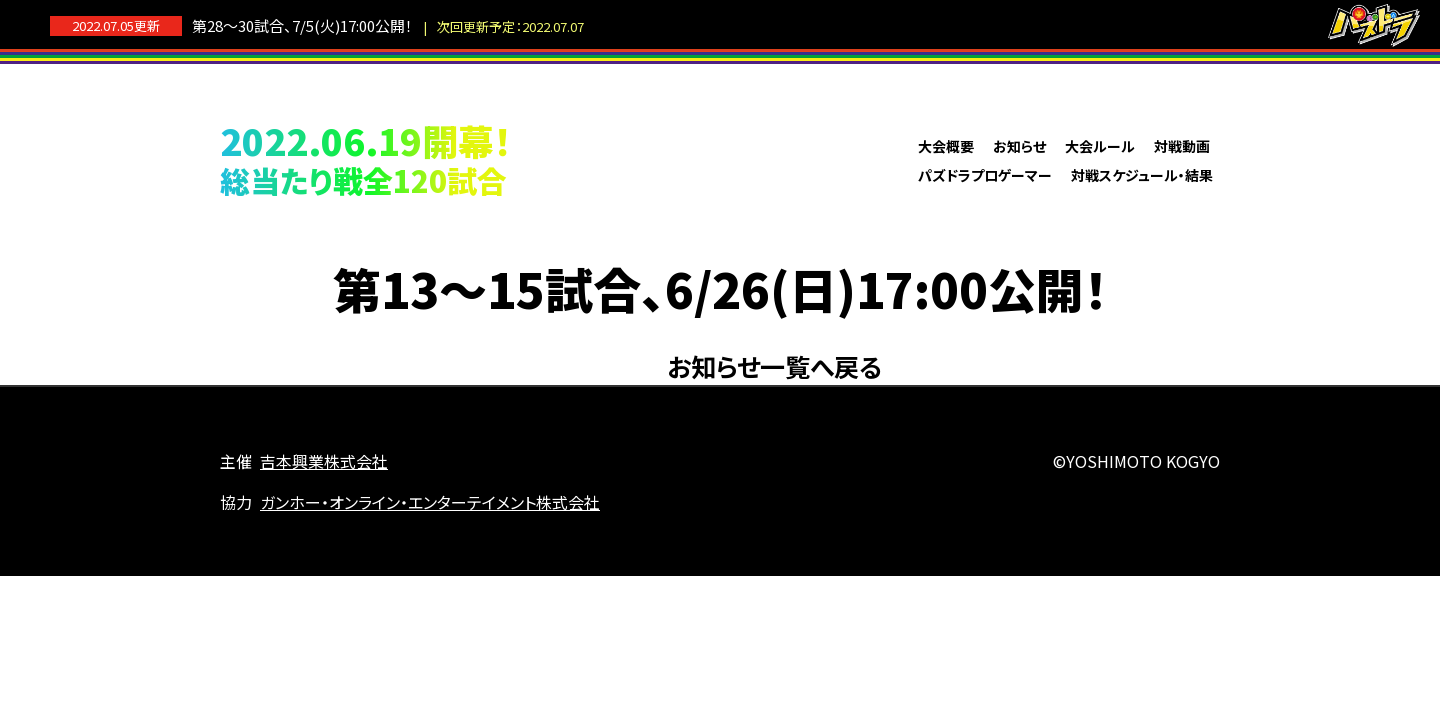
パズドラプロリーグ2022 (720, 159)
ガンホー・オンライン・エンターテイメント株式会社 (430, 502)
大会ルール (1100, 146)
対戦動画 (1182, 146)
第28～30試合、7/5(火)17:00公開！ (388, 25)
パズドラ (1374, 25)
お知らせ (1019, 146)
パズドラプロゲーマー (985, 175)
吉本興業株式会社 (324, 461)
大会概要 (946, 146)
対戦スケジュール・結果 (1142, 175)
